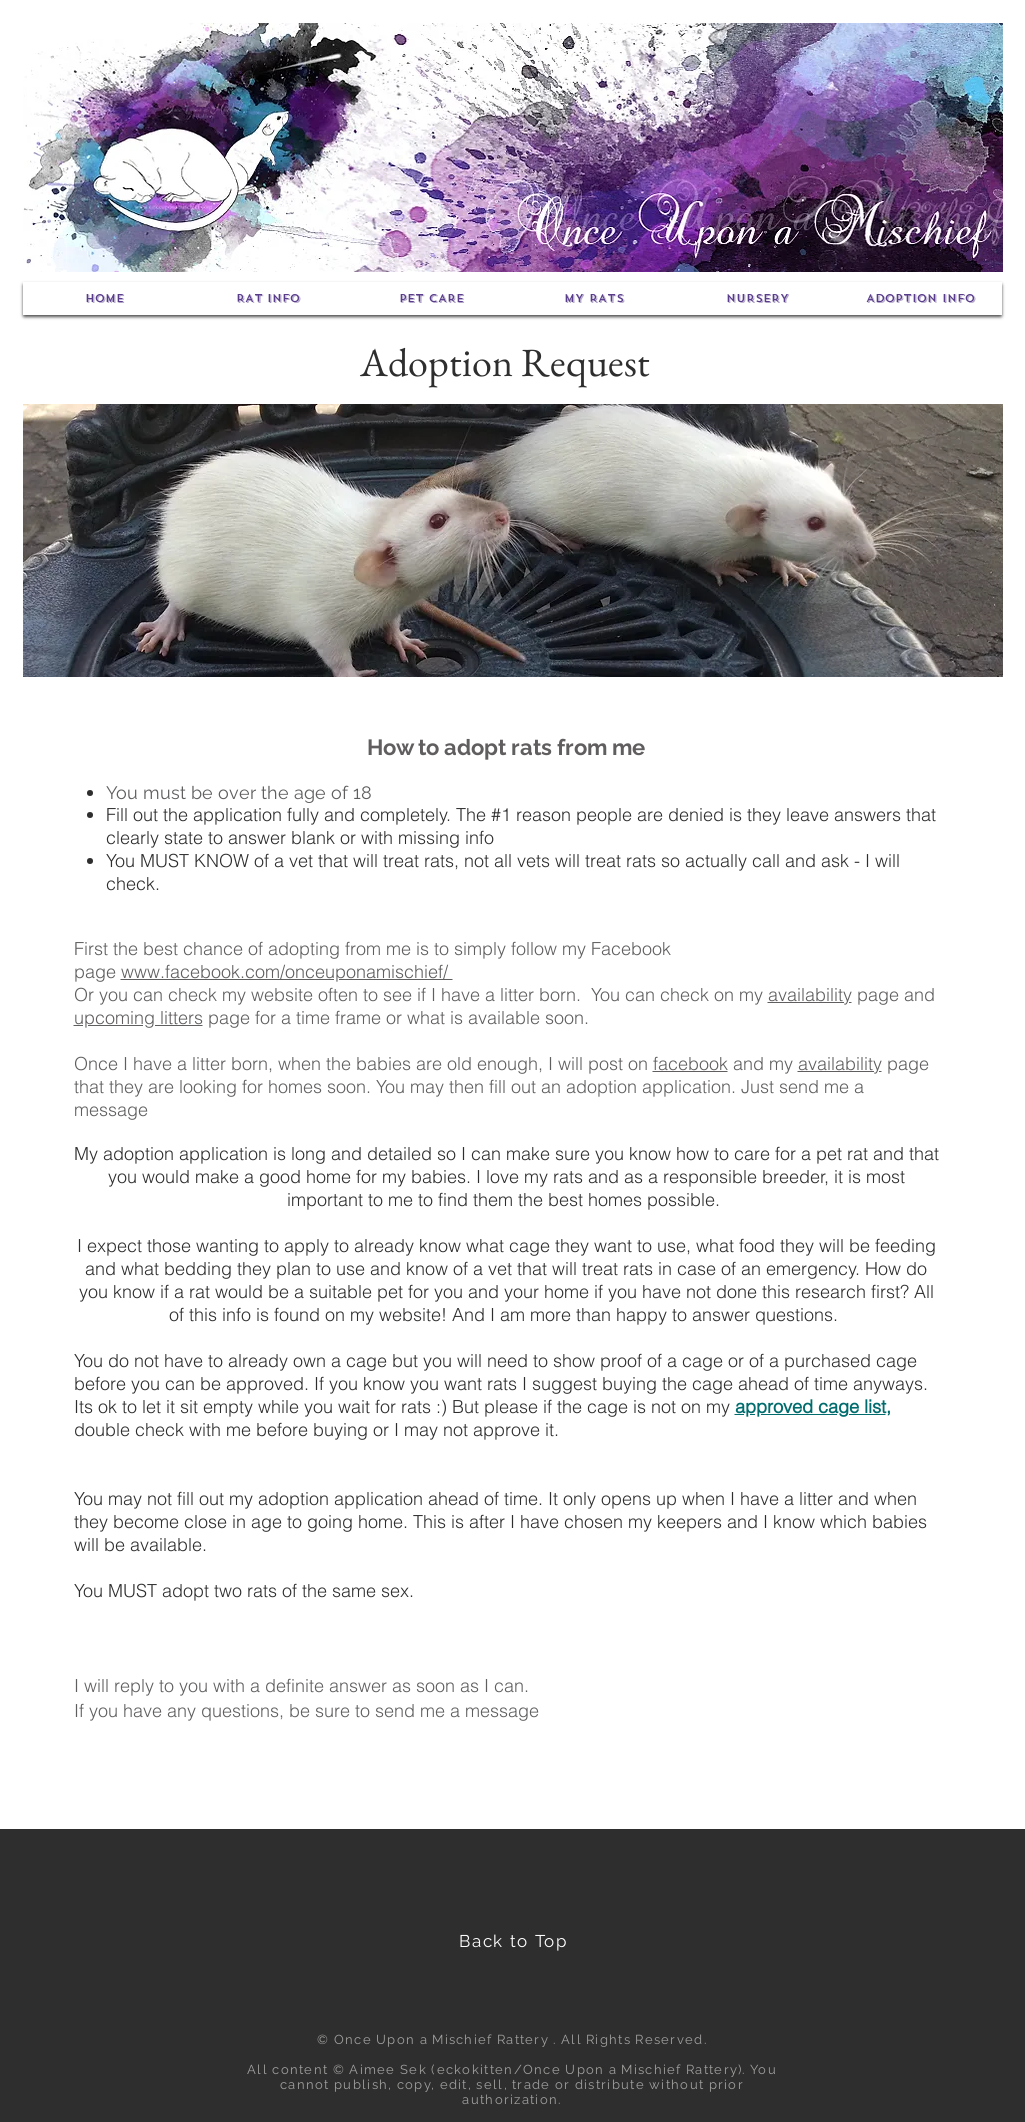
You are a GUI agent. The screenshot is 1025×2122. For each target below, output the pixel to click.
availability (810, 994)
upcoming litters (138, 1017)
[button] (268, 298)
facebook (690, 1063)
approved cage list (810, 1406)
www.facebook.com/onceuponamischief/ (287, 971)
